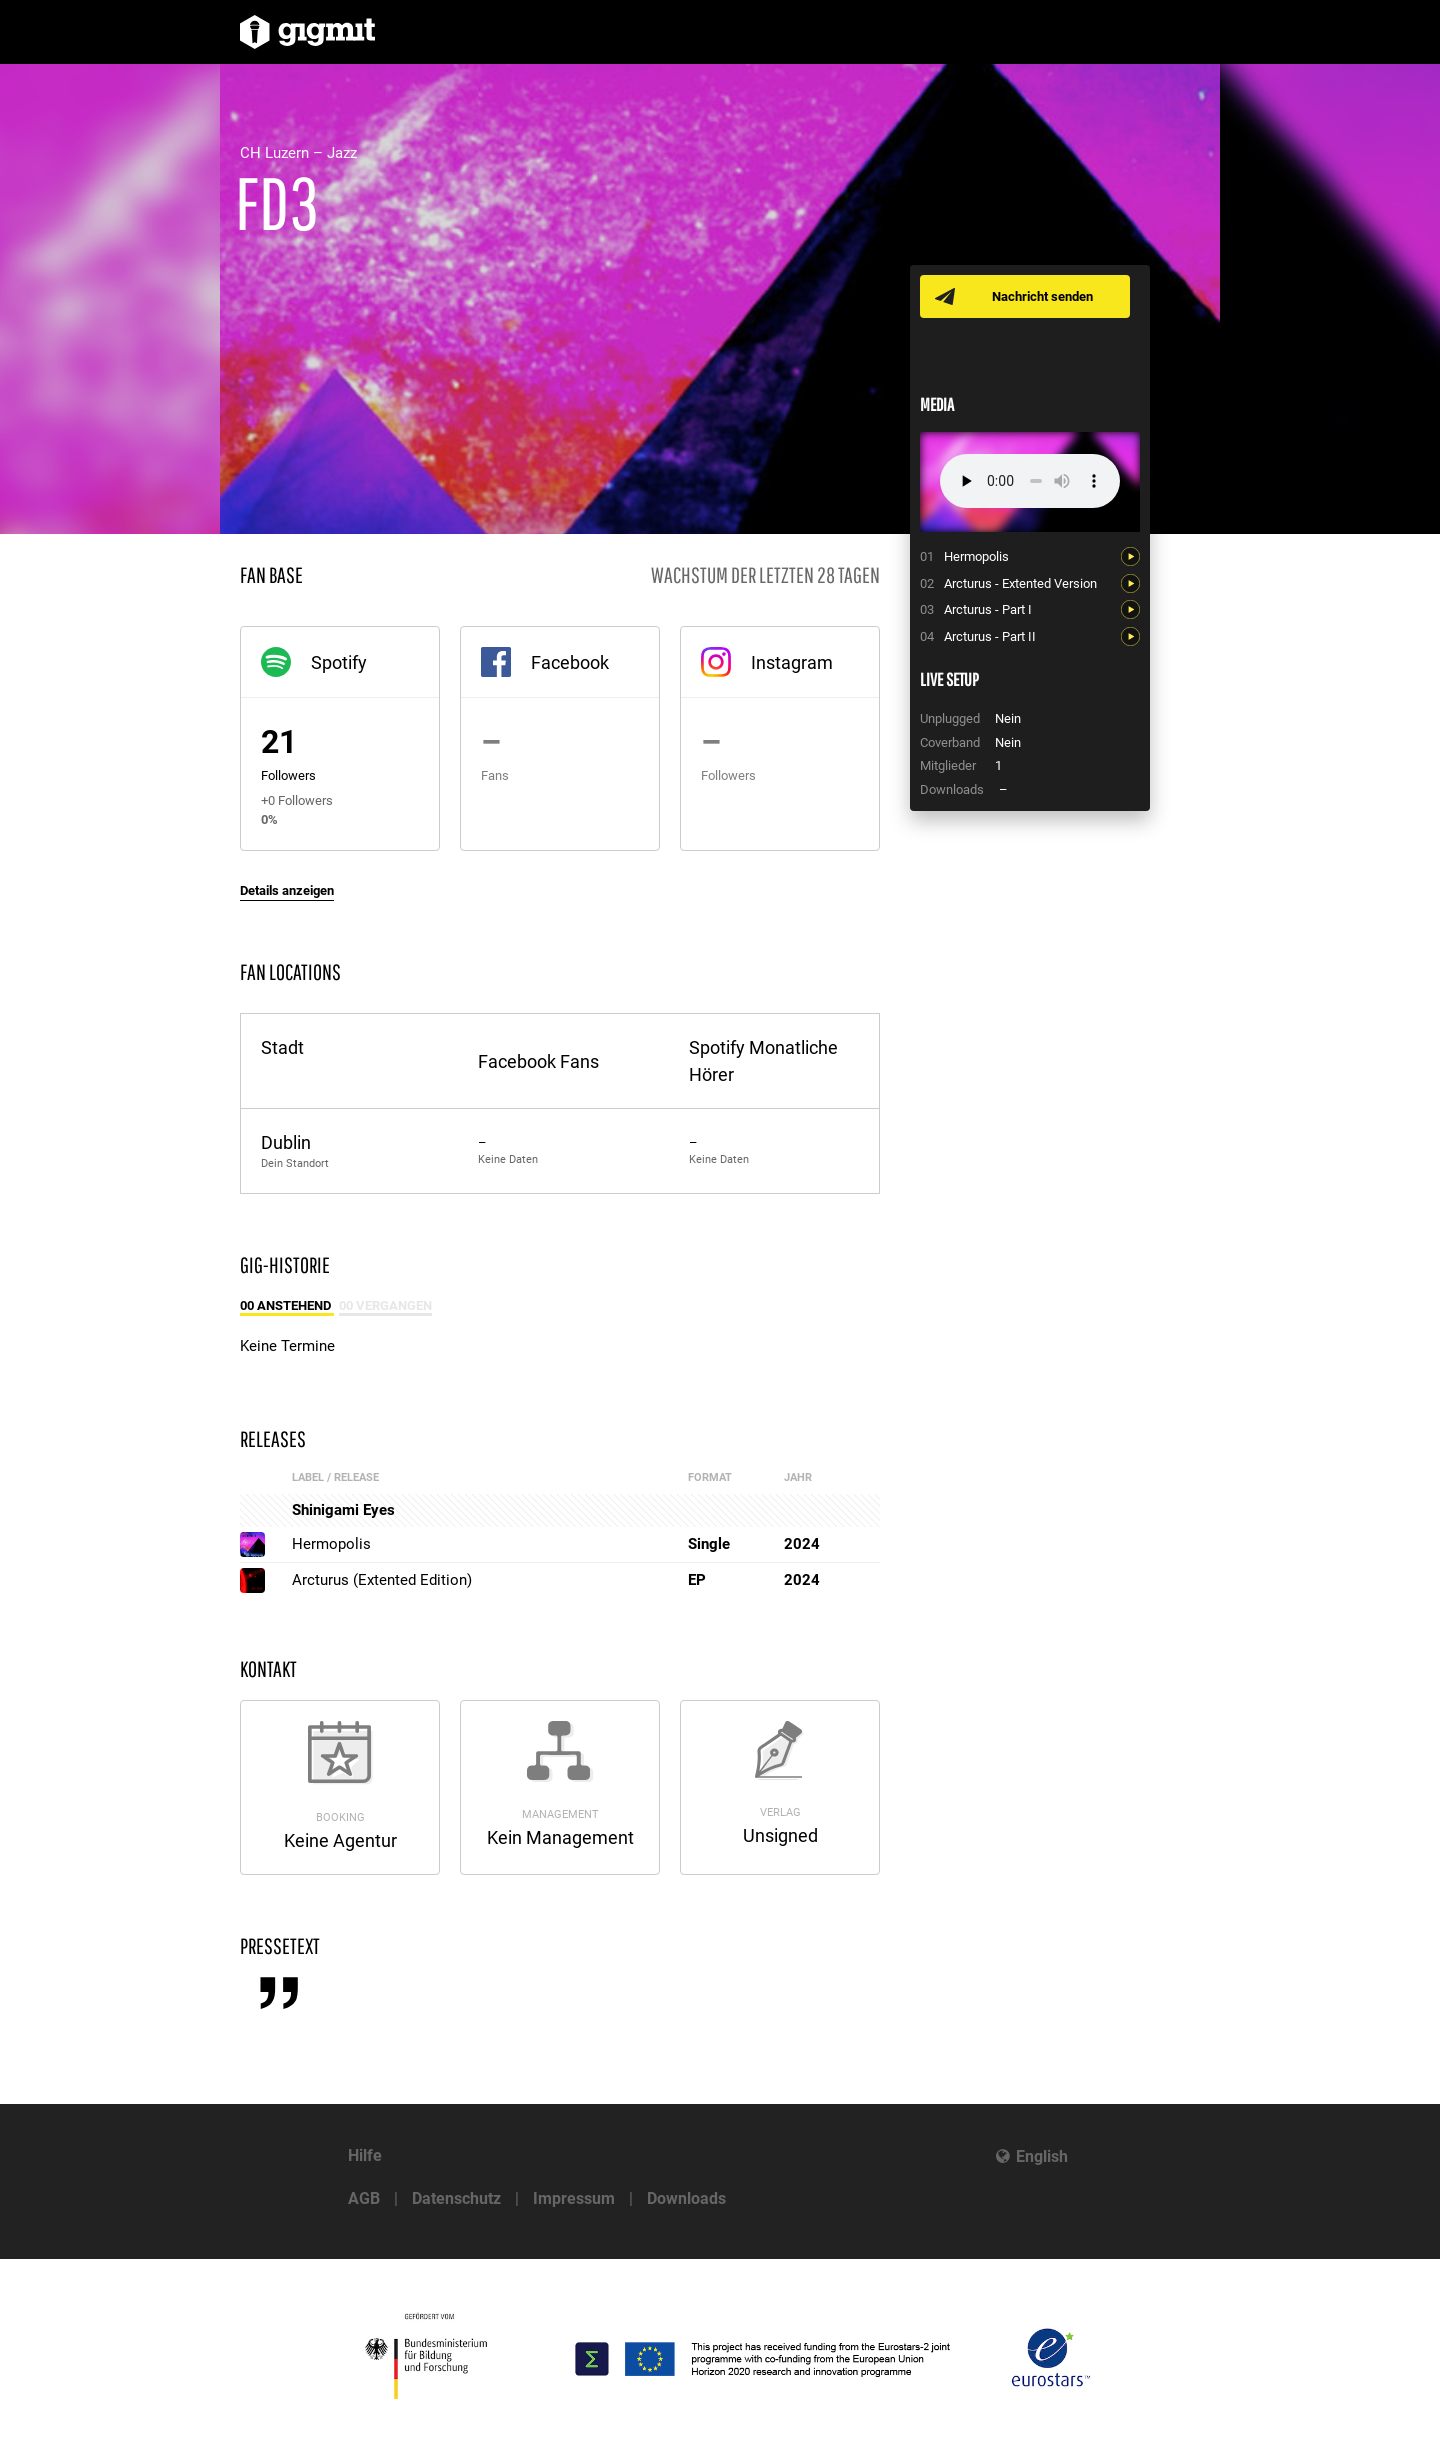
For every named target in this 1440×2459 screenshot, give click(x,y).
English (1042, 2156)
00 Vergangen (385, 1305)
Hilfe (365, 2155)
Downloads (686, 2198)
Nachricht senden (1042, 296)
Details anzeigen (287, 890)
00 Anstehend (287, 1305)
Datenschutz (456, 2198)
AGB (364, 2198)
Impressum (574, 2198)
